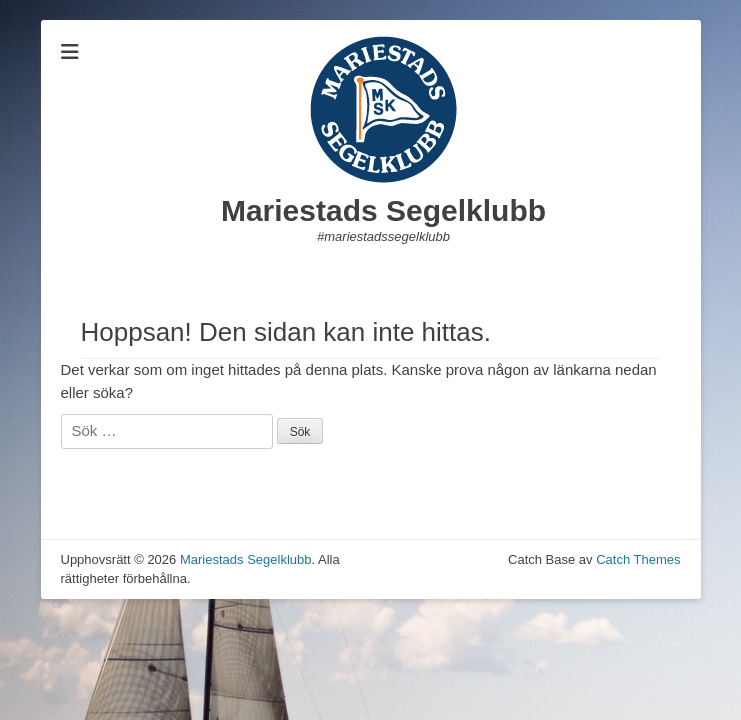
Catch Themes (638, 559)
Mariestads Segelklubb (383, 210)
